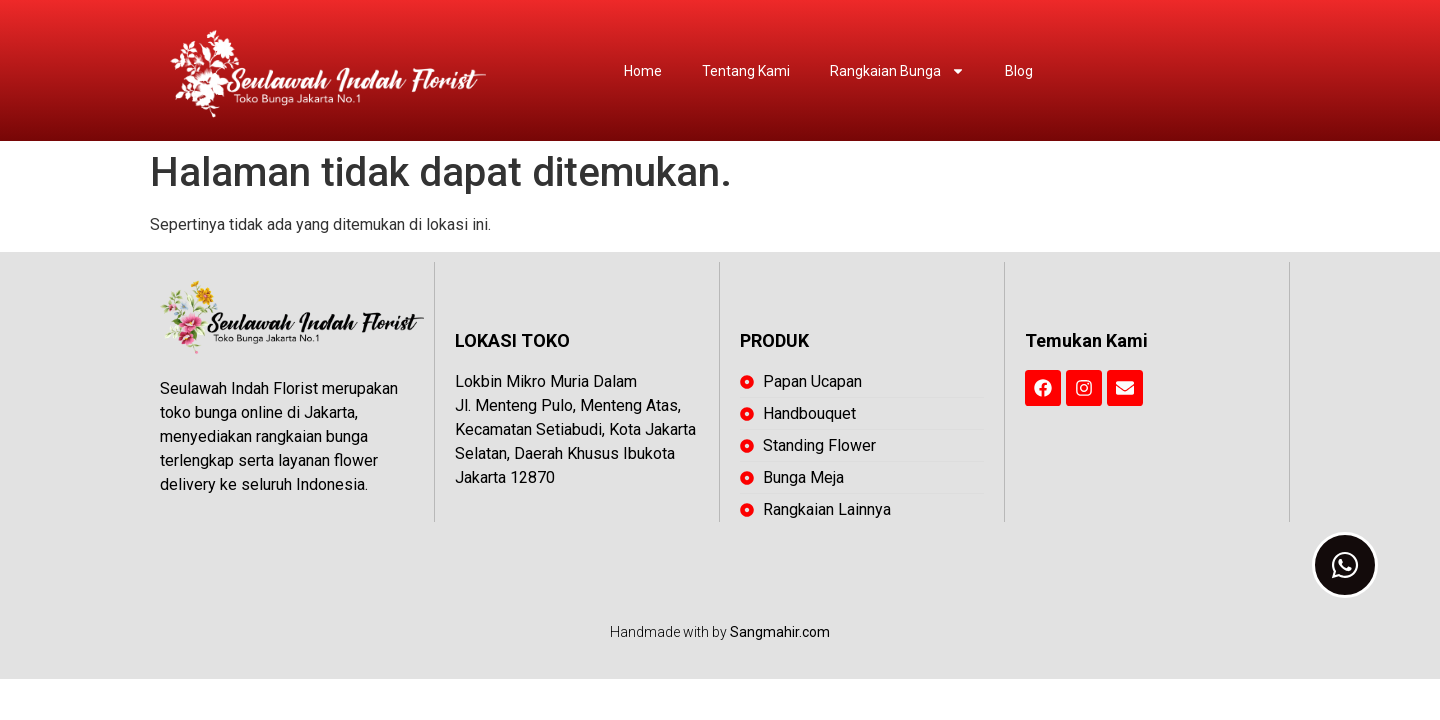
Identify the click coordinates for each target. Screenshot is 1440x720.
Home (643, 71)
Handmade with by (720, 632)
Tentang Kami (746, 71)
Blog (1019, 71)
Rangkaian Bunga (897, 71)
